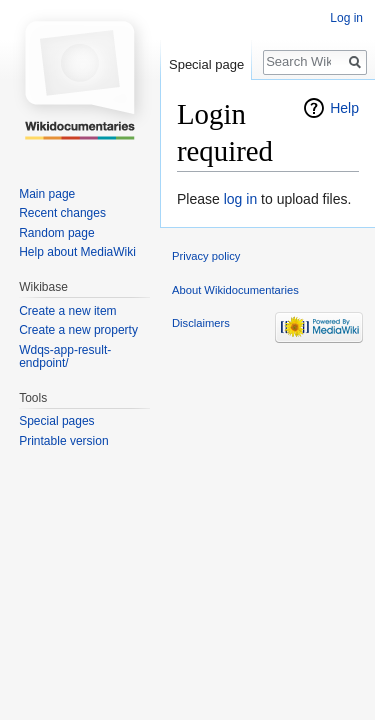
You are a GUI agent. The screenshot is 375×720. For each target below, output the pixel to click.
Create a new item (67, 311)
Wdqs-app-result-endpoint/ (65, 357)
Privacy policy (206, 256)
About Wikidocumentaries (235, 290)
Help (344, 108)
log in (240, 199)
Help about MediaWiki (77, 252)
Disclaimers (201, 323)
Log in (346, 18)
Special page (206, 64)
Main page (47, 194)
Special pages (56, 421)
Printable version (63, 441)
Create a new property (78, 330)
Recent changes (62, 213)
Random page (56, 233)
